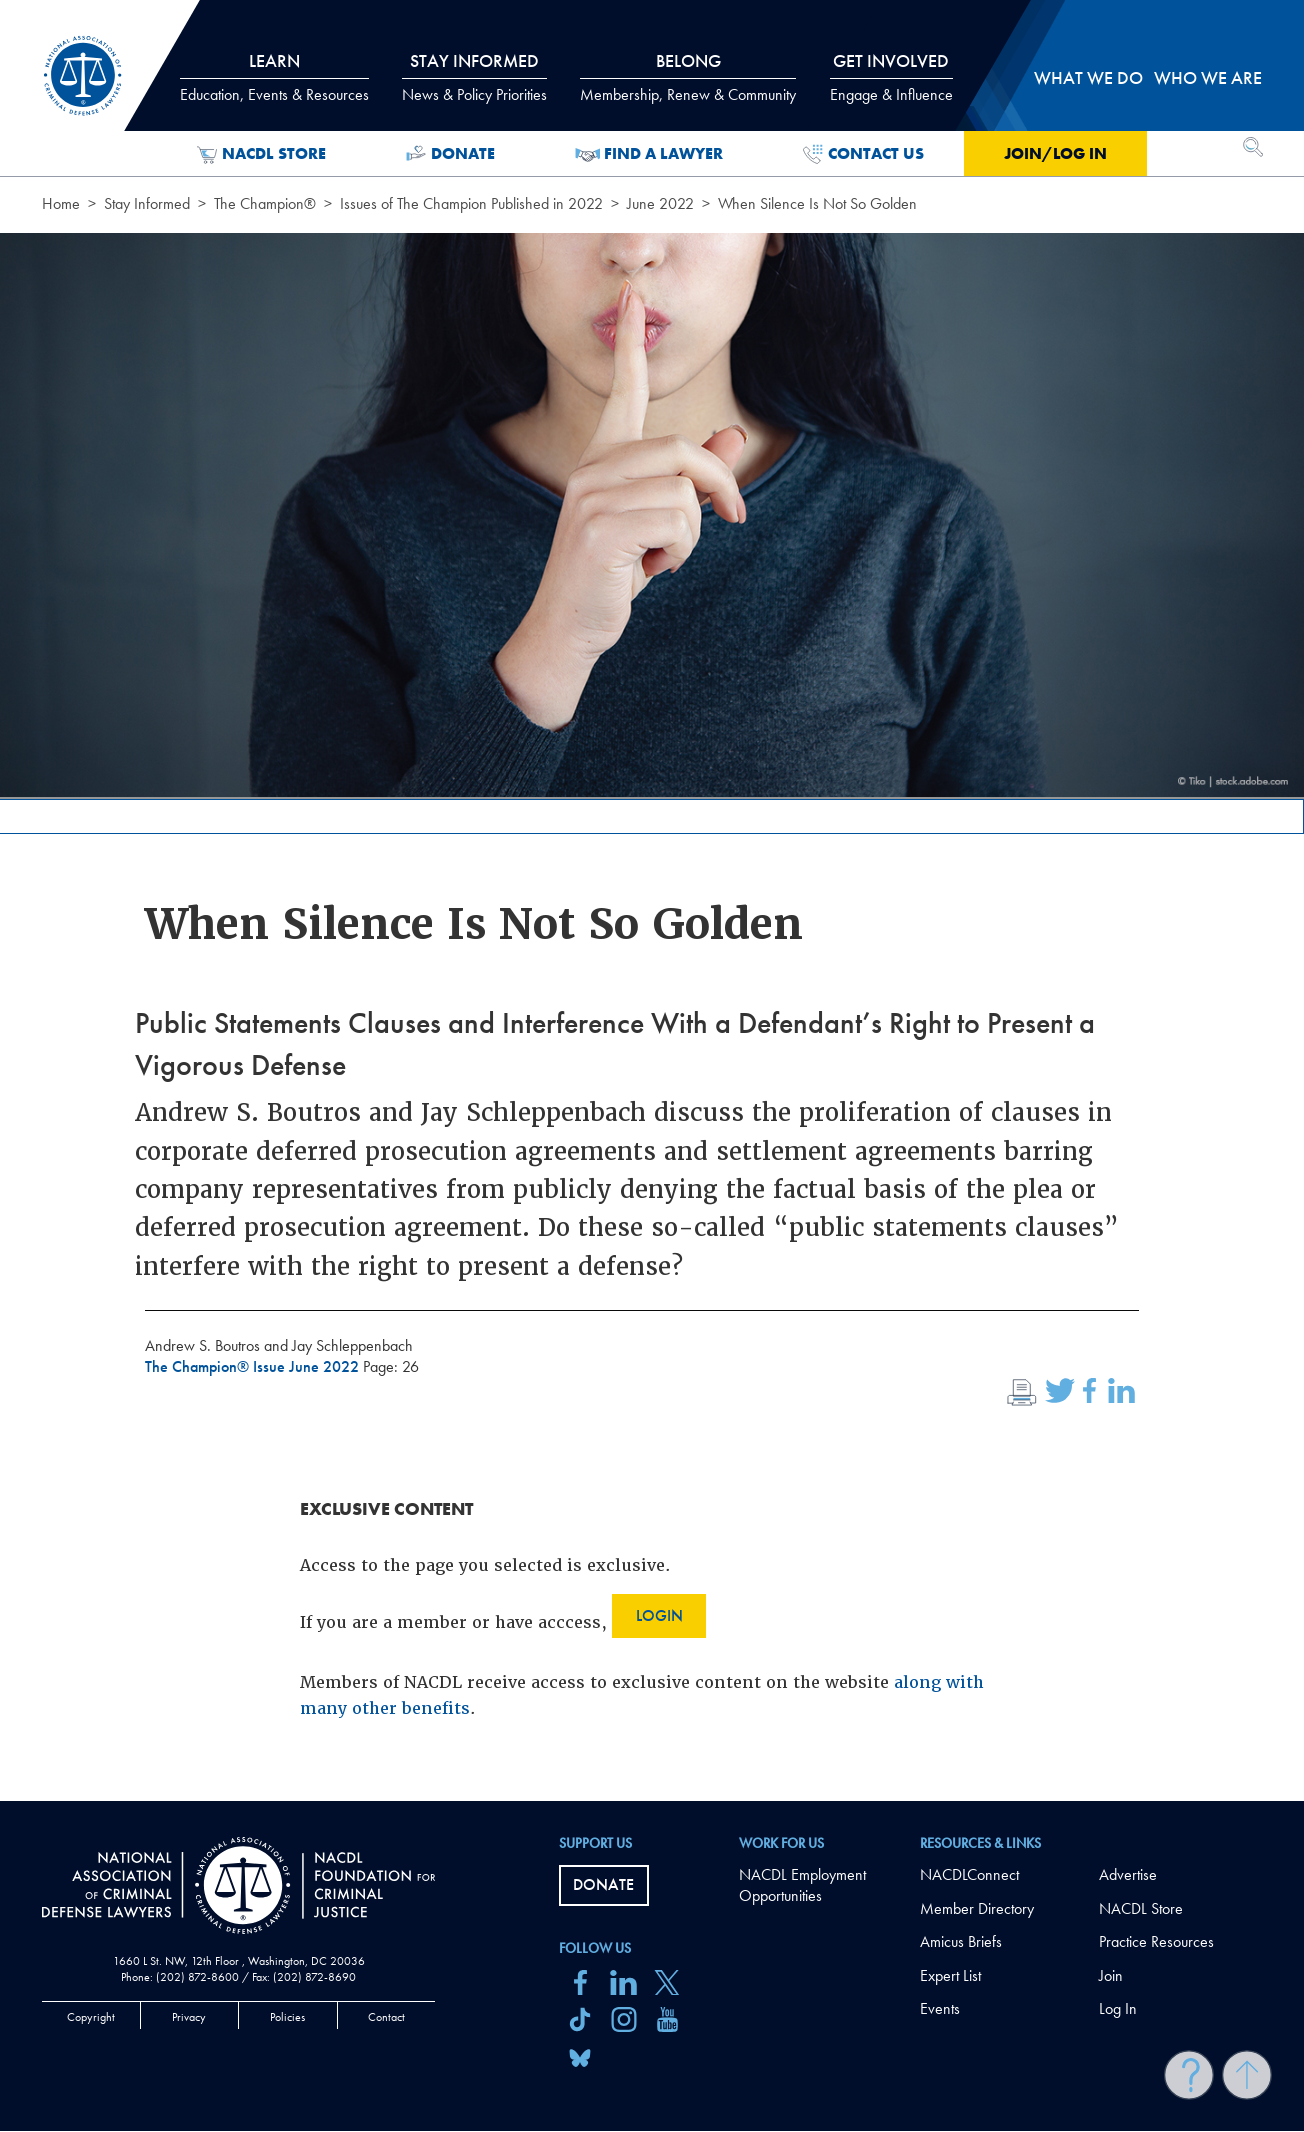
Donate (450, 154)
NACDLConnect (969, 1874)
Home (61, 203)
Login (659, 1615)
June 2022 (660, 203)
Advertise (1128, 1874)
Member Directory (977, 1908)
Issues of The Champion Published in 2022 (471, 203)
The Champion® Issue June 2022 (254, 1366)
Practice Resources (1156, 1941)
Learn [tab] (274, 77)
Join (1111, 1975)
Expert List (950, 1975)
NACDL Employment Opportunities (802, 1885)
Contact (386, 2017)
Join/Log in (1055, 153)
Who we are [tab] (1208, 77)
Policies (287, 2017)
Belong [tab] (688, 77)
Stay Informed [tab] (474, 77)
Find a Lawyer (649, 154)
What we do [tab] (1088, 77)
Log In (1118, 2008)
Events (940, 2008)
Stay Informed (147, 203)
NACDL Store (261, 154)
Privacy (189, 2017)
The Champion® (265, 203)
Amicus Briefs (961, 1941)
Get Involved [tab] (891, 77)
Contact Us (863, 154)
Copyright (91, 2017)
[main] (652, 900)
